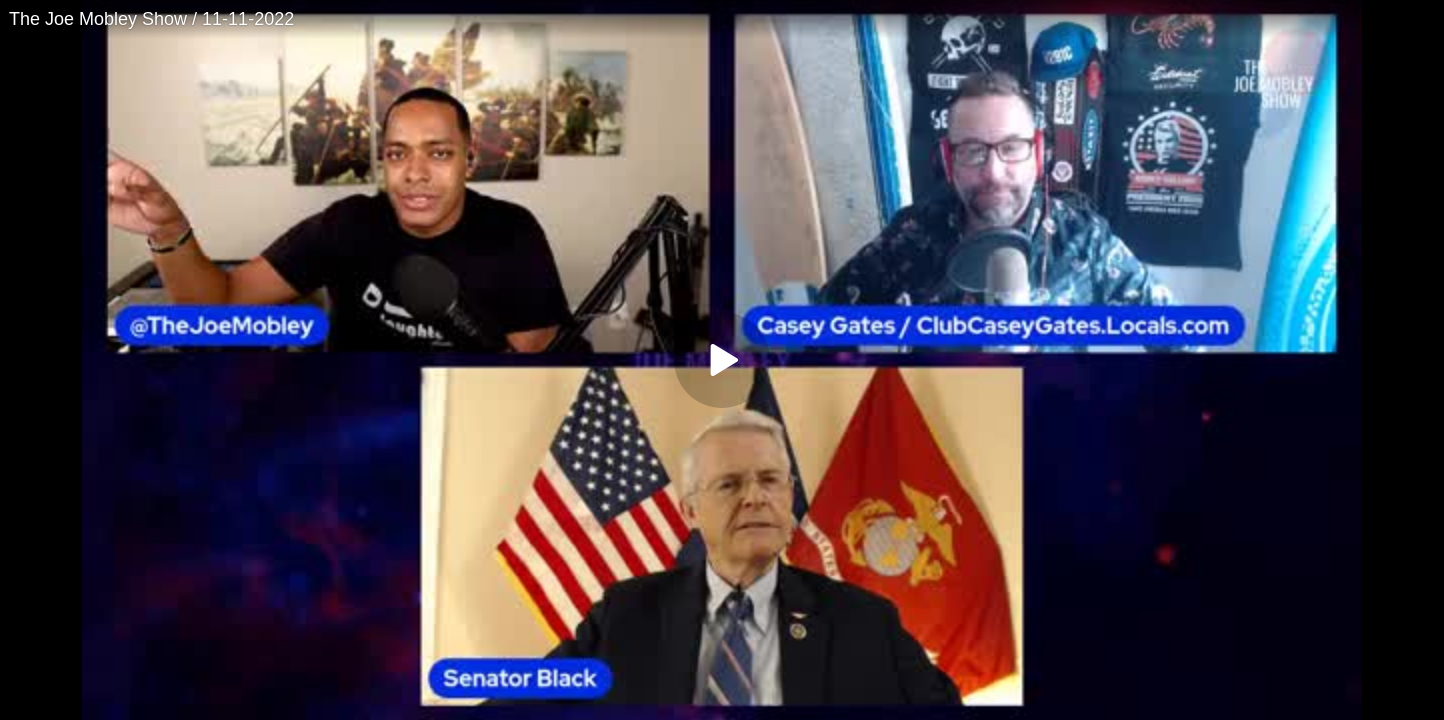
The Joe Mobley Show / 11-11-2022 (151, 19)
